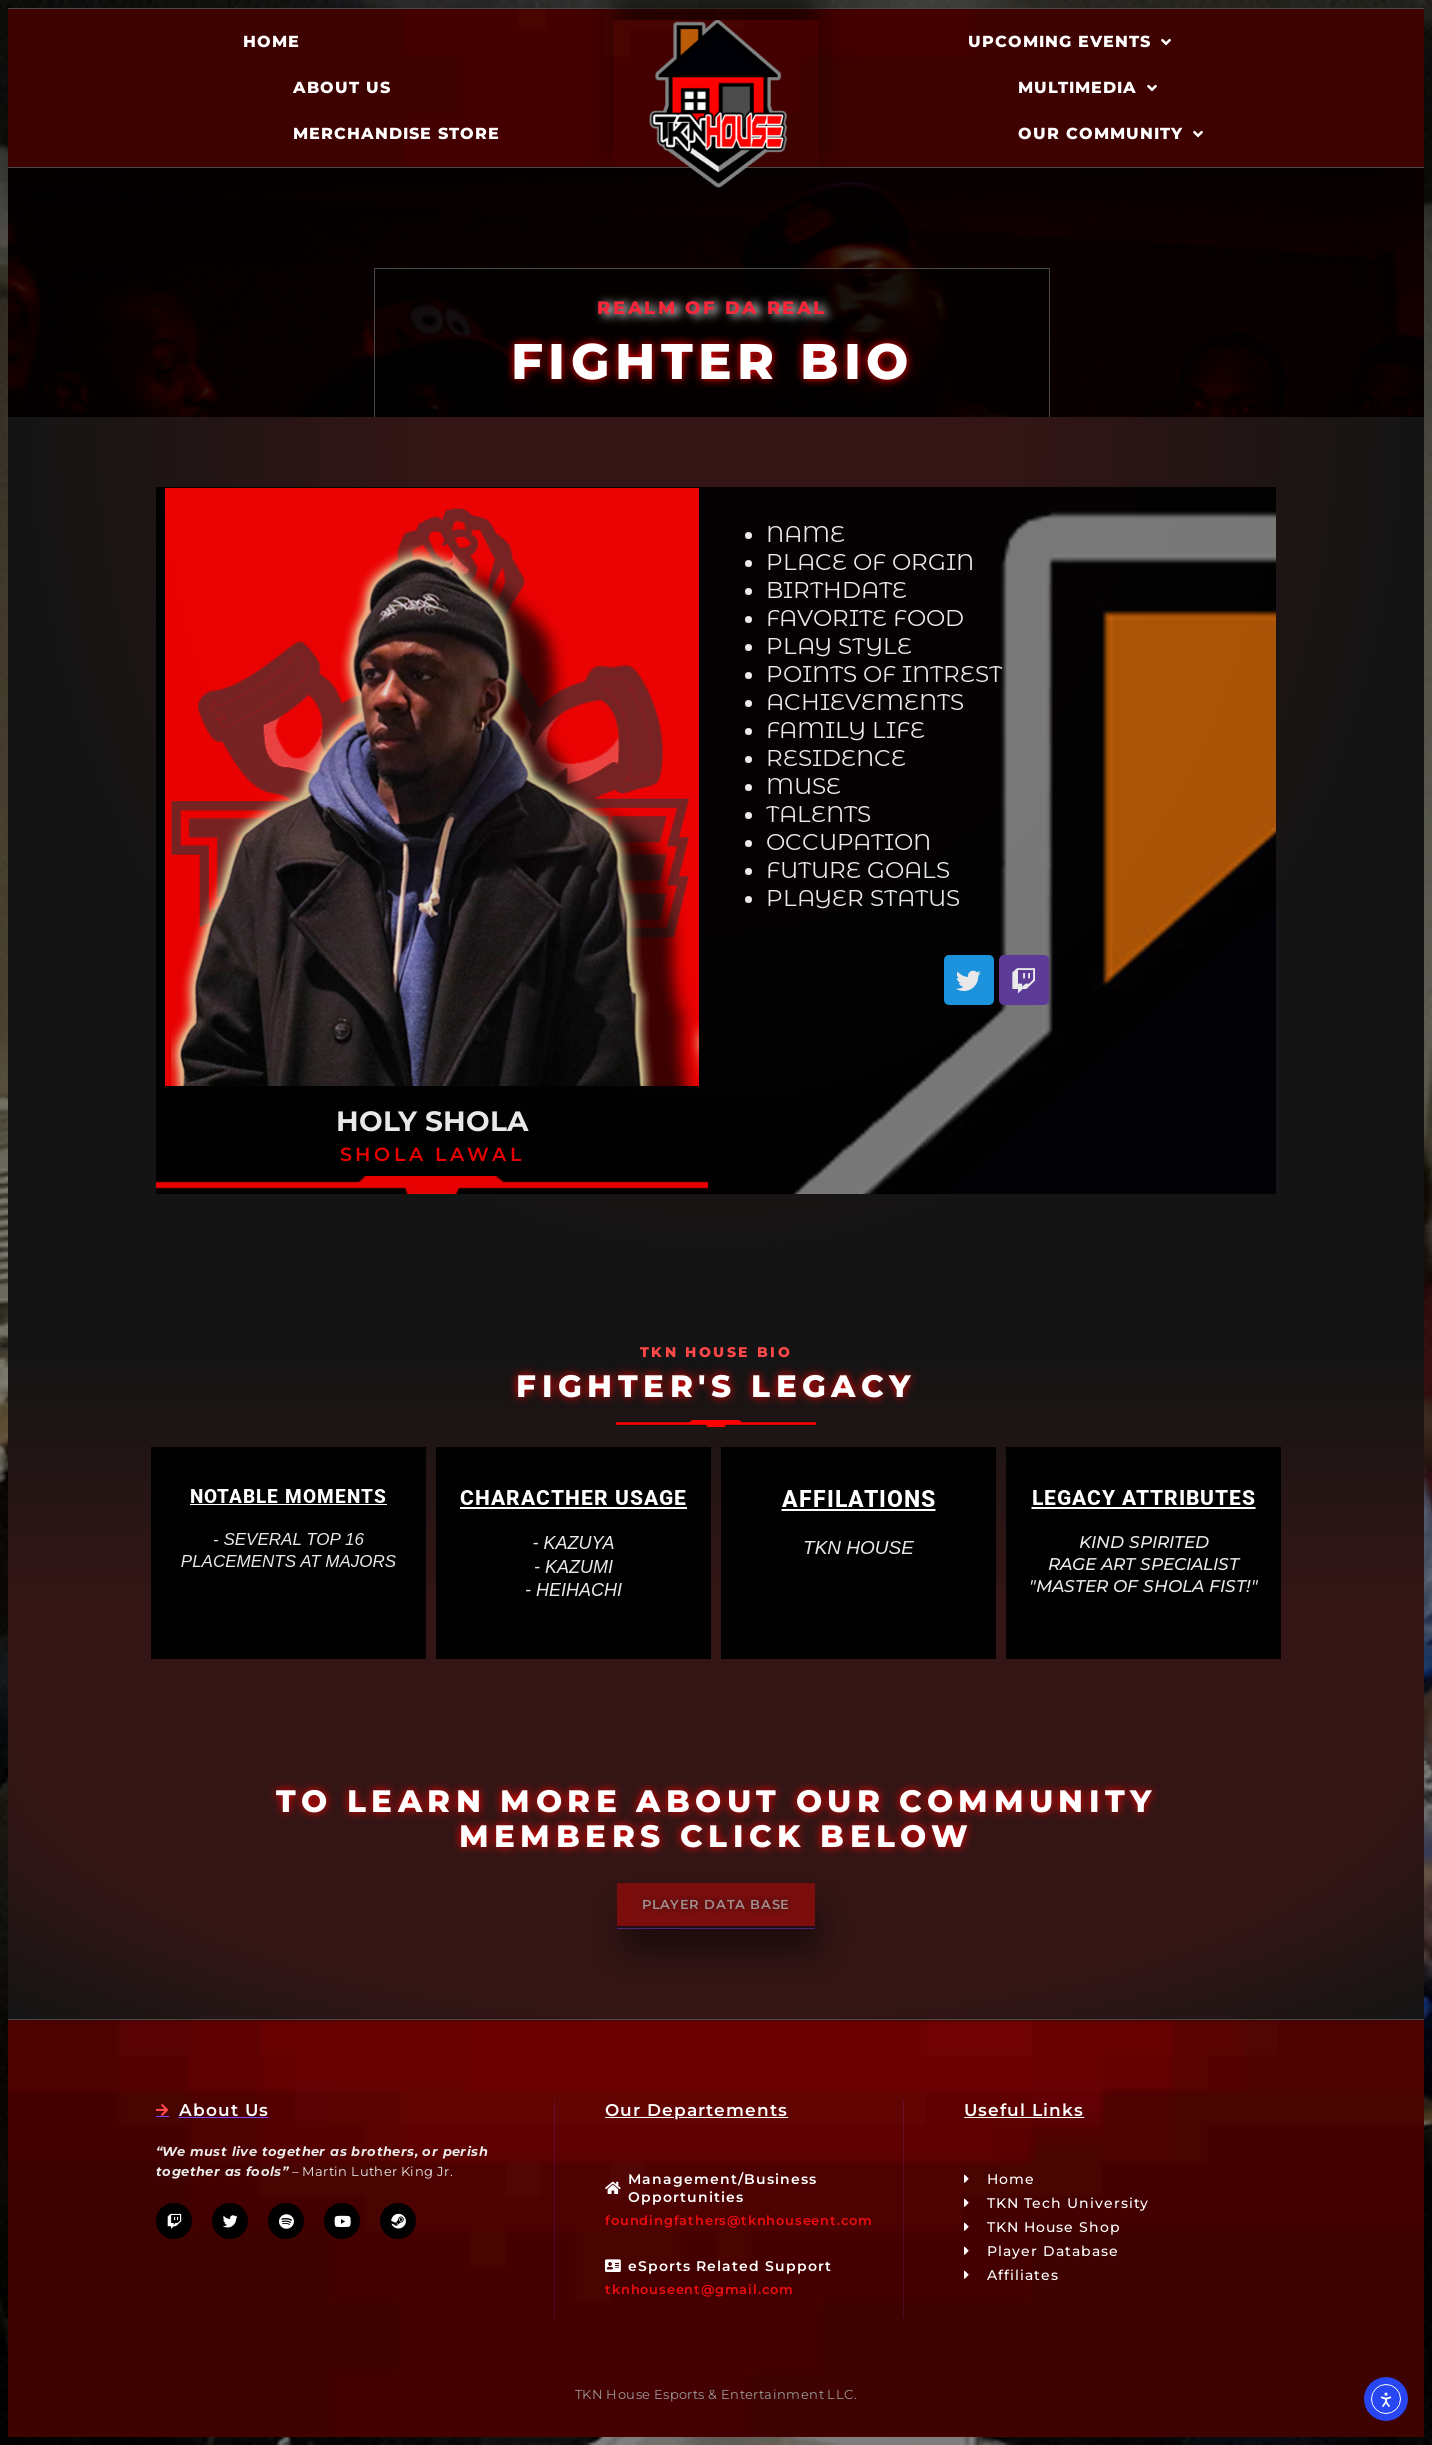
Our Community (1111, 134)
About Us (342, 87)
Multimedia (1088, 88)
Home (271, 41)
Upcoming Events (1070, 42)
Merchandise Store (396, 133)
